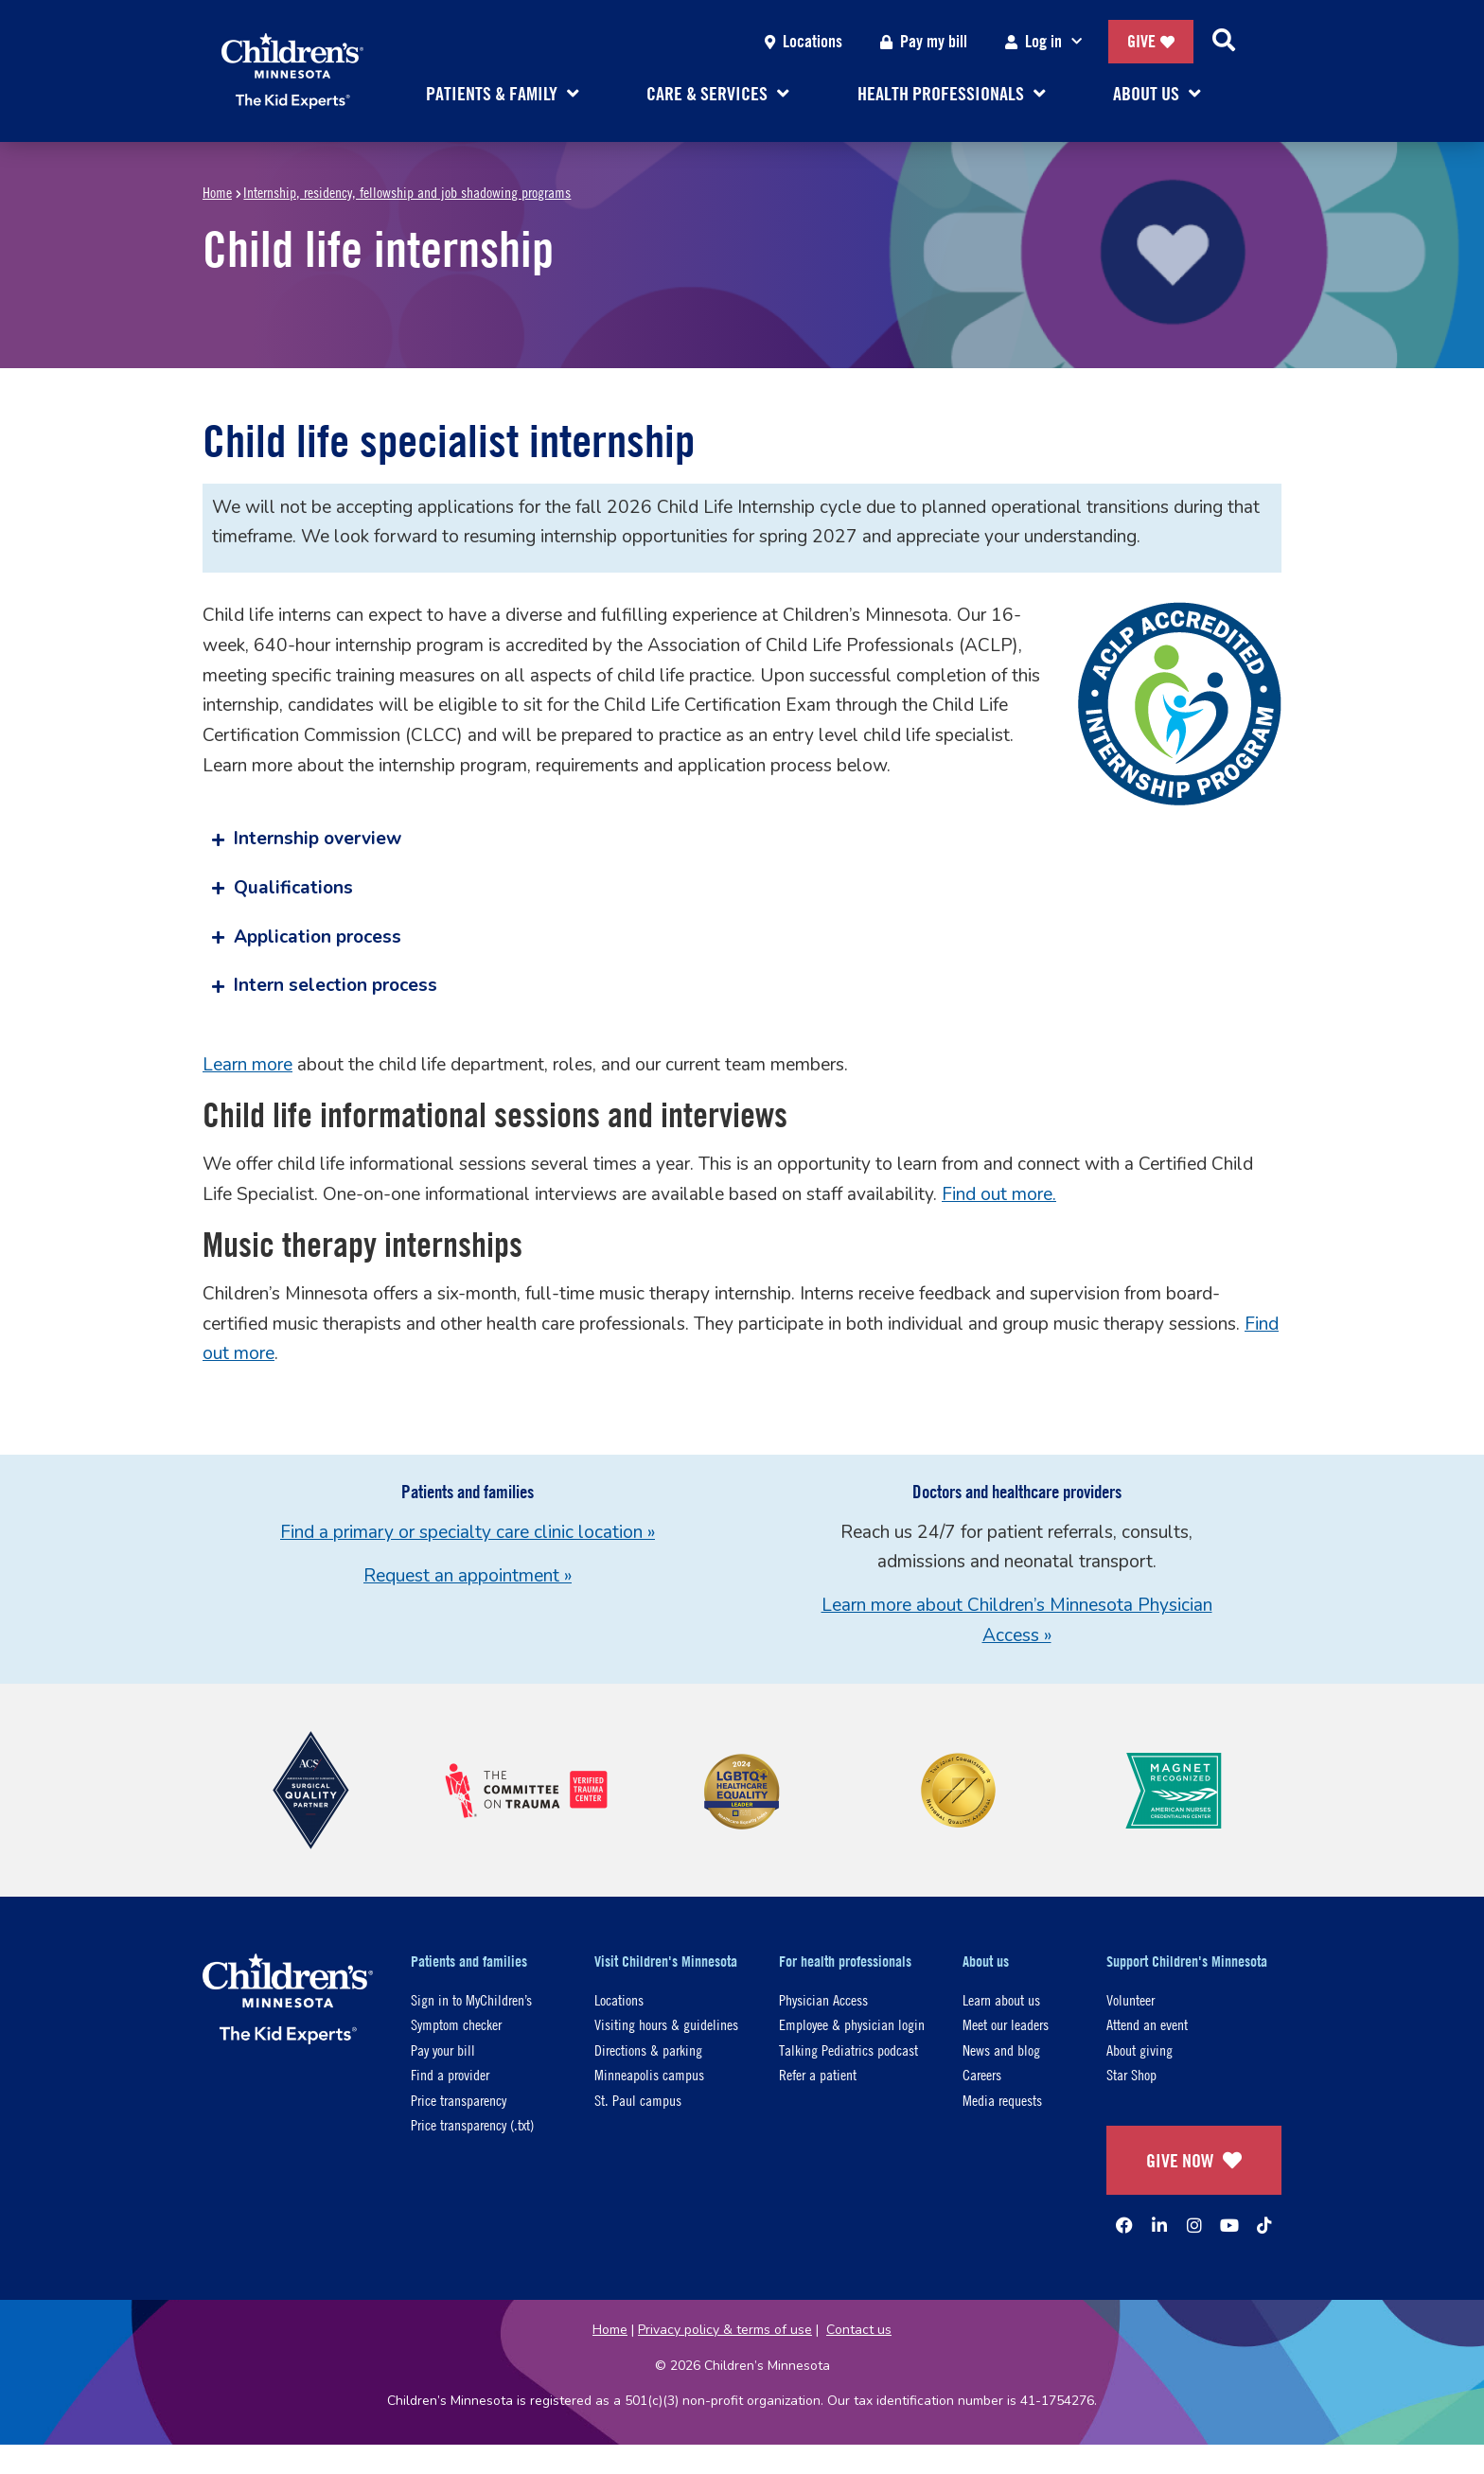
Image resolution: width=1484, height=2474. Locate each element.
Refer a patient (818, 2074)
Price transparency (458, 2100)
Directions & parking (648, 2050)
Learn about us (1001, 1999)
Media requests (1002, 2100)
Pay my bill (923, 41)
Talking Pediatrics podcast (848, 2050)
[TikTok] (1264, 2225)
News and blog (1001, 2050)
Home (217, 192)
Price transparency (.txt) (472, 2124)
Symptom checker (456, 2024)
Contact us (859, 2330)
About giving (1139, 2050)
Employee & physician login (852, 2024)
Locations (803, 41)
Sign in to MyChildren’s (471, 1999)
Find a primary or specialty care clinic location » (467, 1532)
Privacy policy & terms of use (725, 2330)
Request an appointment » (467, 1576)
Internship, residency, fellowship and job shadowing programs (407, 192)
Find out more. (999, 1194)
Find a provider (450, 2074)
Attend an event (1147, 2024)
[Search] (1223, 42)
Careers (982, 2074)
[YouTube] (1229, 2225)
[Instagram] (1194, 2225)
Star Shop (1131, 2074)
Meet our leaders (1006, 2024)
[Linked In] (1159, 2225)
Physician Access (823, 1999)
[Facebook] (1124, 2225)
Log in (1047, 42)
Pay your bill (443, 2050)
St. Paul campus (637, 2100)
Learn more (247, 1064)
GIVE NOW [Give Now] (1194, 2160)
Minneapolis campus (649, 2074)
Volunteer (1130, 1999)
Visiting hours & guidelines (666, 2024)
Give (1151, 41)
